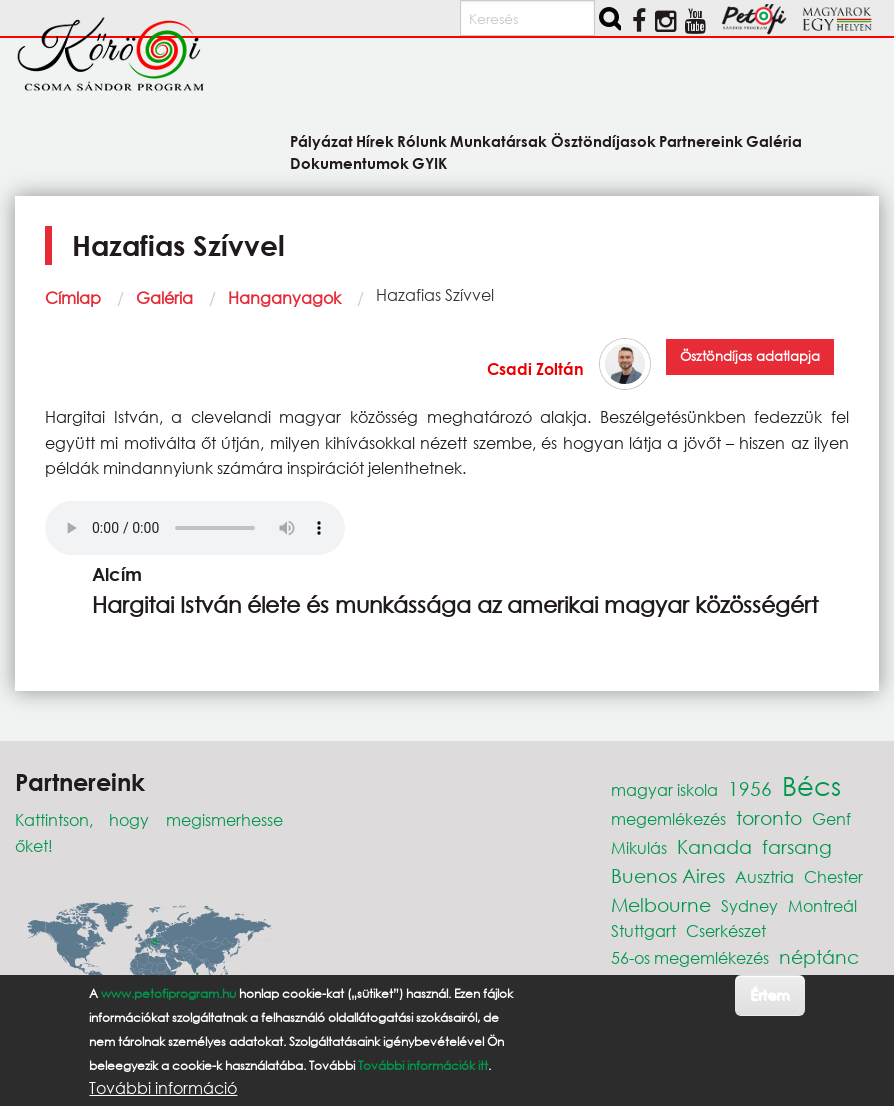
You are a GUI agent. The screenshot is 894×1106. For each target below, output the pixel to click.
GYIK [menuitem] (429, 162)
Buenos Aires (668, 875)
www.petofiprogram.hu (168, 993)
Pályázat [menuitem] (321, 140)
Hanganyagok (284, 297)
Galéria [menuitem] (774, 140)
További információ (163, 1088)
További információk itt (423, 1065)
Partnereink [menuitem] (701, 140)
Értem (769, 994)
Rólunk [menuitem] (422, 140)
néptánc (819, 956)
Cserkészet (726, 930)
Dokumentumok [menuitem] (349, 162)
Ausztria (764, 876)
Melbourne (661, 904)
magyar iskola (664, 789)
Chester (833, 876)
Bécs (811, 785)
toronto (769, 817)
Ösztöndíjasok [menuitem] (603, 140)
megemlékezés (668, 818)
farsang (797, 846)
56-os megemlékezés (690, 957)
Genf (831, 818)
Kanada (714, 846)
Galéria (164, 297)
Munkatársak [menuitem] (498, 140)
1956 (750, 788)
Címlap (73, 297)
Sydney (749, 905)
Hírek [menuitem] (375, 140)
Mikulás (639, 847)
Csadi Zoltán (535, 368)
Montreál (822, 905)
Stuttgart (643, 930)
